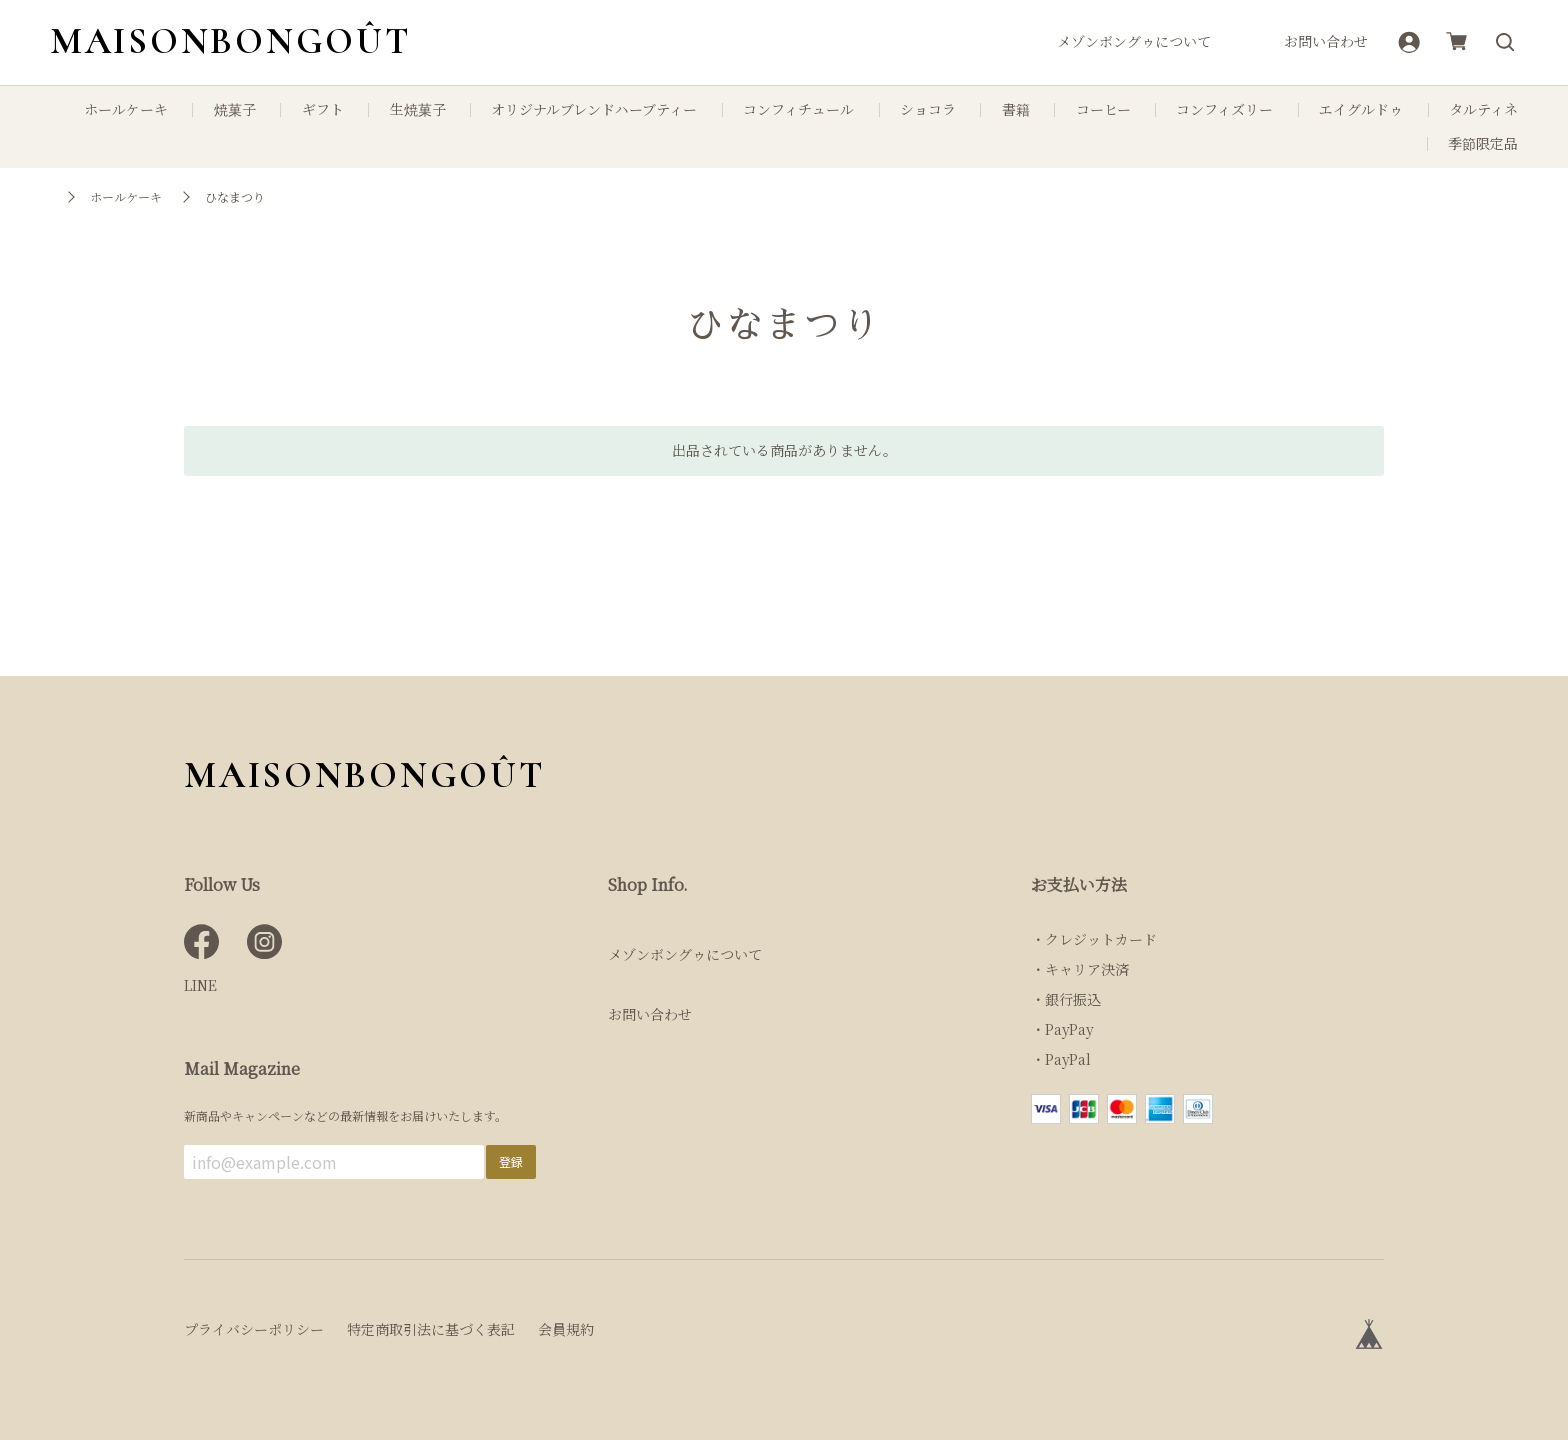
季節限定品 (1483, 143)
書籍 (1016, 109)
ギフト (323, 109)
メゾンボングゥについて (1134, 41)
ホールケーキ (126, 109)
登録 (511, 1161)
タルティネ (1483, 109)
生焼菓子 (418, 109)
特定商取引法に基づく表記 (431, 1329)
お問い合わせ (1326, 41)
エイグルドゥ (1361, 109)
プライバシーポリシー (254, 1329)
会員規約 (566, 1329)
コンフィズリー (1224, 109)
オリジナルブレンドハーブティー (594, 109)
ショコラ (928, 109)
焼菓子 (235, 109)
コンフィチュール (798, 109)
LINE (200, 985)
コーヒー (1103, 109)
